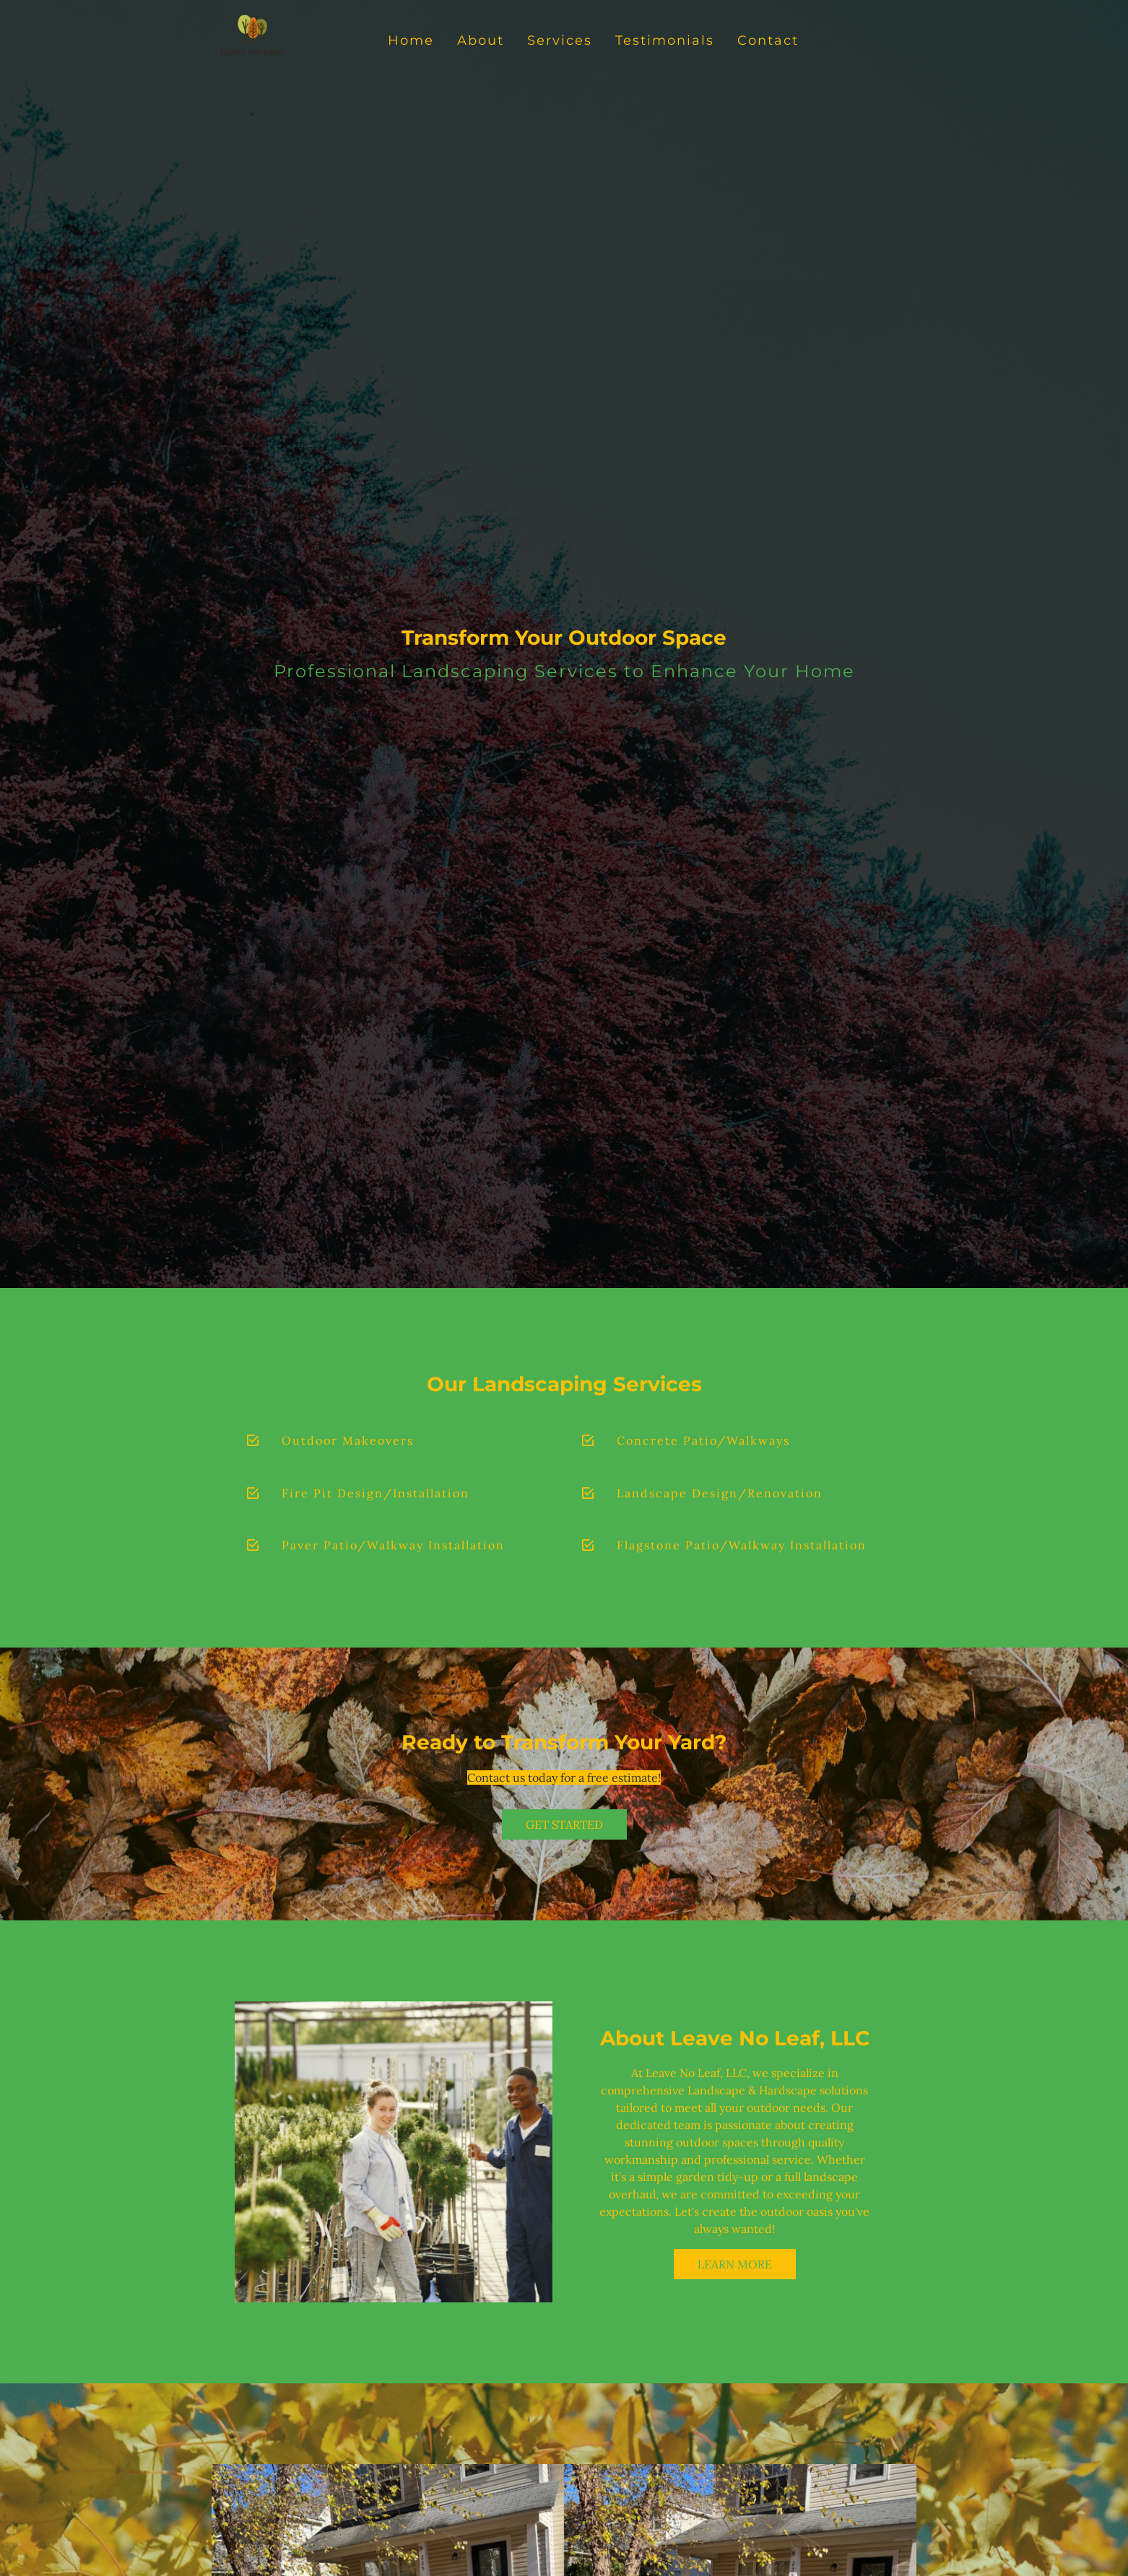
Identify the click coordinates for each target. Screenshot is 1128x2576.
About (480, 40)
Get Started (564, 1824)
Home (411, 40)
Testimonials (664, 40)
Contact (768, 40)
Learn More (735, 2264)
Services (559, 40)
